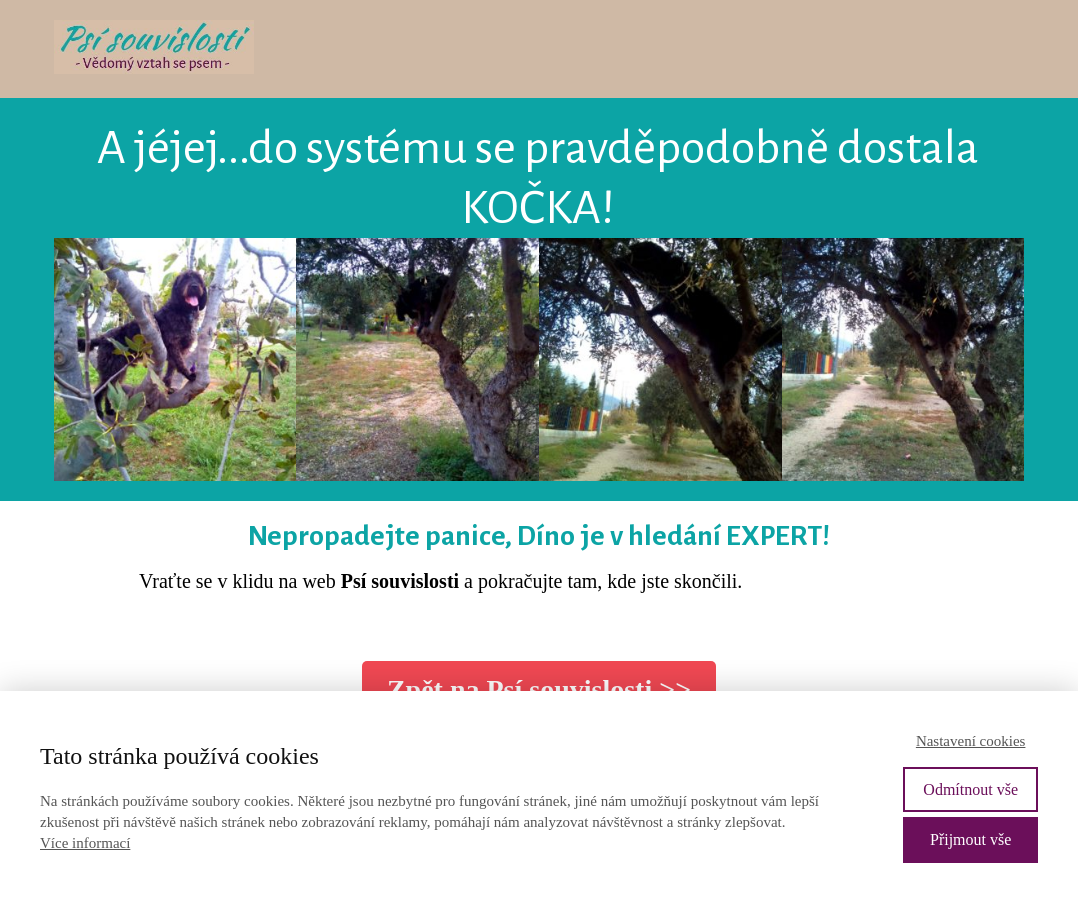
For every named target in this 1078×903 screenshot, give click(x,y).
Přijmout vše (970, 839)
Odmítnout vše (970, 789)
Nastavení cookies (971, 741)
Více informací (85, 843)
